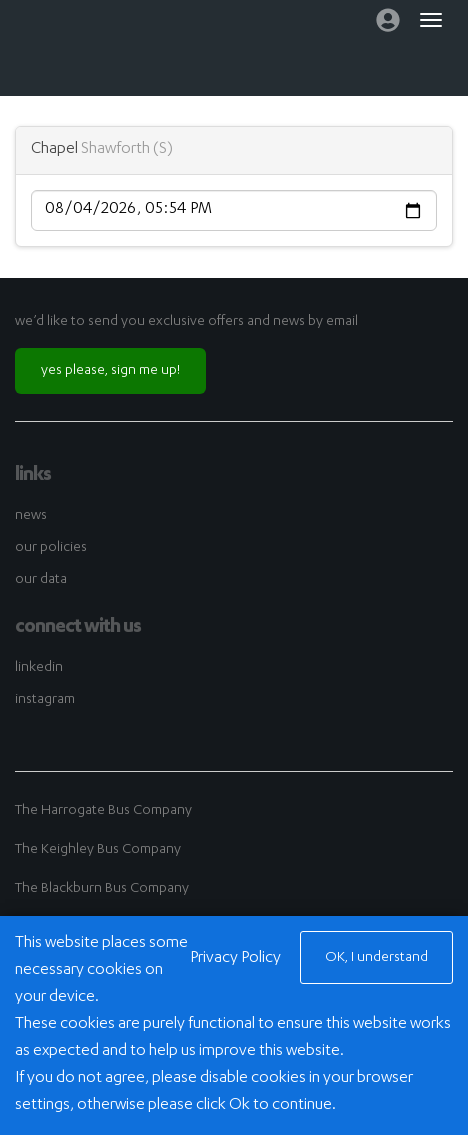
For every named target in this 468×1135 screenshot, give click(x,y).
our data (41, 580)
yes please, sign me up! (110, 371)
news (31, 516)
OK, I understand (376, 958)
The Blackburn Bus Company (102, 889)
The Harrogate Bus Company (103, 811)
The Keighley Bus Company (98, 850)
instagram (45, 700)
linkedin (39, 668)
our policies (51, 548)
